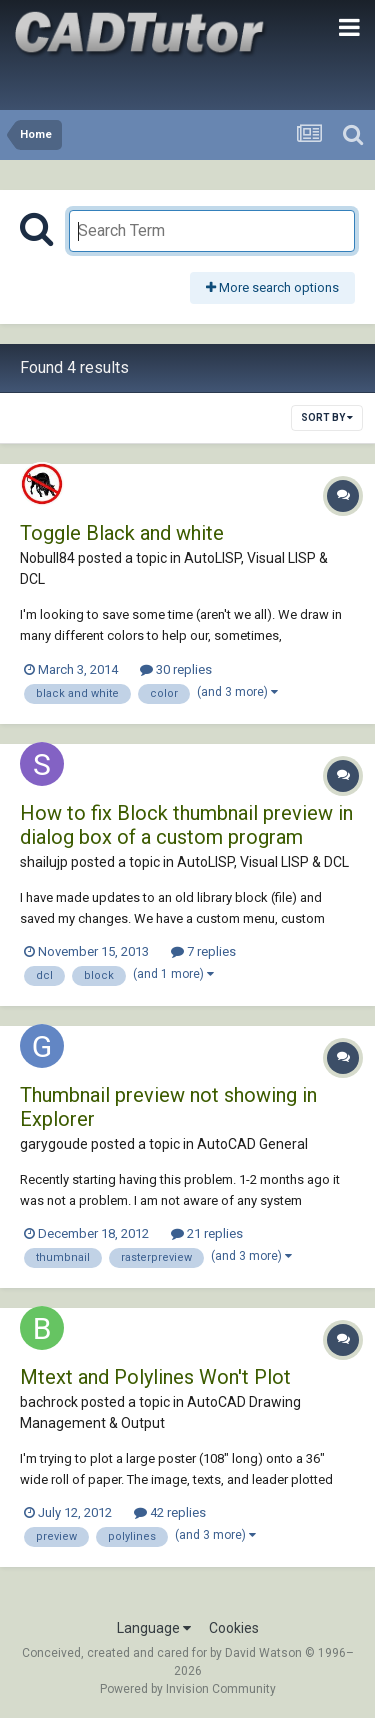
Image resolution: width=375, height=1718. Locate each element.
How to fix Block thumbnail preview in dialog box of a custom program (186, 825)
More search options (272, 287)
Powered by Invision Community (188, 1689)
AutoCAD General (252, 1144)
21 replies (207, 1233)
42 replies (170, 1512)
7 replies (203, 951)
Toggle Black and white (122, 533)
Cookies (234, 1628)
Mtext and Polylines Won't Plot (155, 1377)
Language (154, 1628)
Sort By (327, 417)
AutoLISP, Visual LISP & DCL (263, 862)
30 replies (176, 669)
